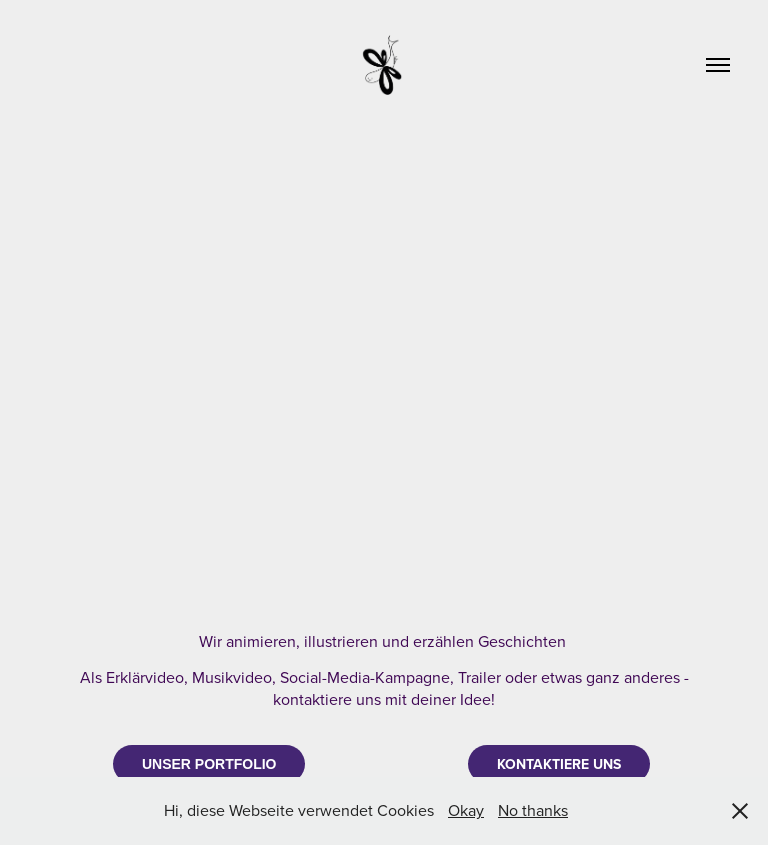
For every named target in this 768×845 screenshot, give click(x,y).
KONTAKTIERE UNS (559, 764)
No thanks (533, 810)
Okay (466, 810)
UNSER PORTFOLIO (209, 764)
